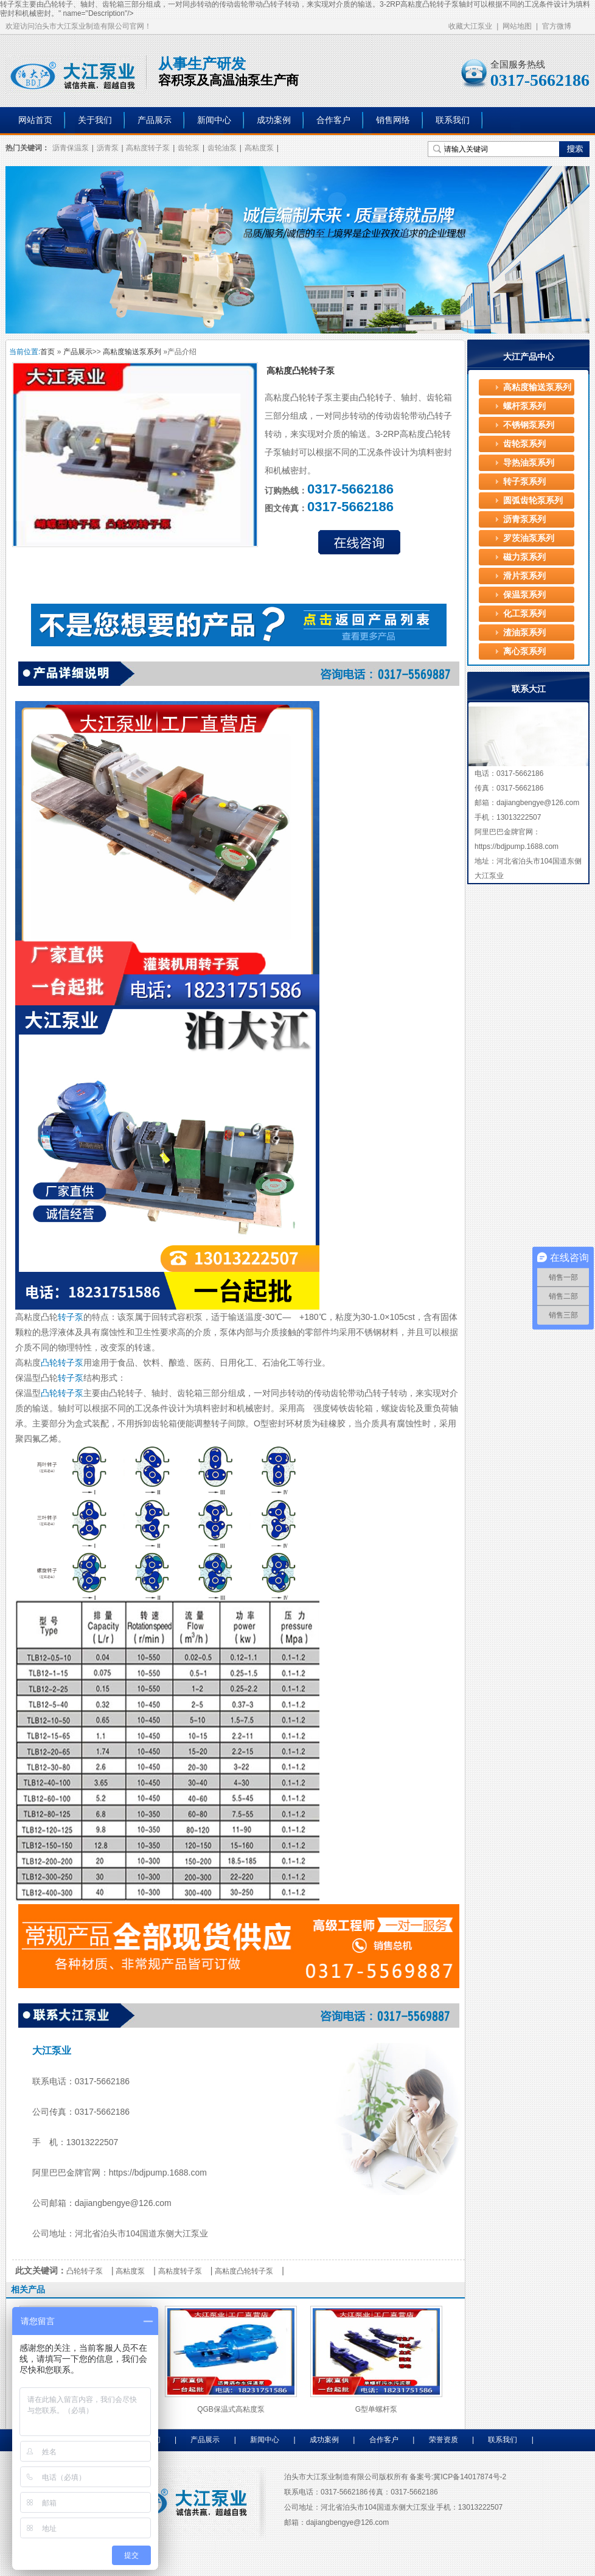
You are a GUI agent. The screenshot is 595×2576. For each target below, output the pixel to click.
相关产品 (28, 2289)
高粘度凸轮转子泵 (244, 2271)
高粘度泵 (259, 148)
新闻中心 (214, 120)
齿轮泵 (189, 148)
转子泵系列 (524, 481)
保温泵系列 (524, 594)
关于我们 (95, 120)
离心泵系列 (524, 651)
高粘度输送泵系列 (132, 351)
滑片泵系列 (524, 576)
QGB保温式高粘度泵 (231, 2409)
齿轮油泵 (222, 148)
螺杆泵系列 (524, 406)
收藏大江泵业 (470, 26)
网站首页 (35, 120)
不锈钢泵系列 (528, 425)
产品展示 (154, 120)
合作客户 (333, 120)
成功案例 (274, 120)
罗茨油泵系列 (528, 538)
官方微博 (556, 26)
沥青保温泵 (70, 148)
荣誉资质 (443, 2439)
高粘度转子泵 (148, 148)
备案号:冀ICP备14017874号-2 (457, 2477)
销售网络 (393, 120)
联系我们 (453, 120)
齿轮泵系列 (524, 444)
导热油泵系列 (528, 462)
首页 (47, 351)
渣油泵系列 (524, 632)
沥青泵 (108, 148)
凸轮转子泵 (440, 4)
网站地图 (517, 26)
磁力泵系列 (524, 557)
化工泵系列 (524, 613)
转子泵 (320, 397)
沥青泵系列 (524, 519)
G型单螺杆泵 (376, 2409)
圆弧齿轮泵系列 (533, 500)
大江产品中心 (528, 356)
